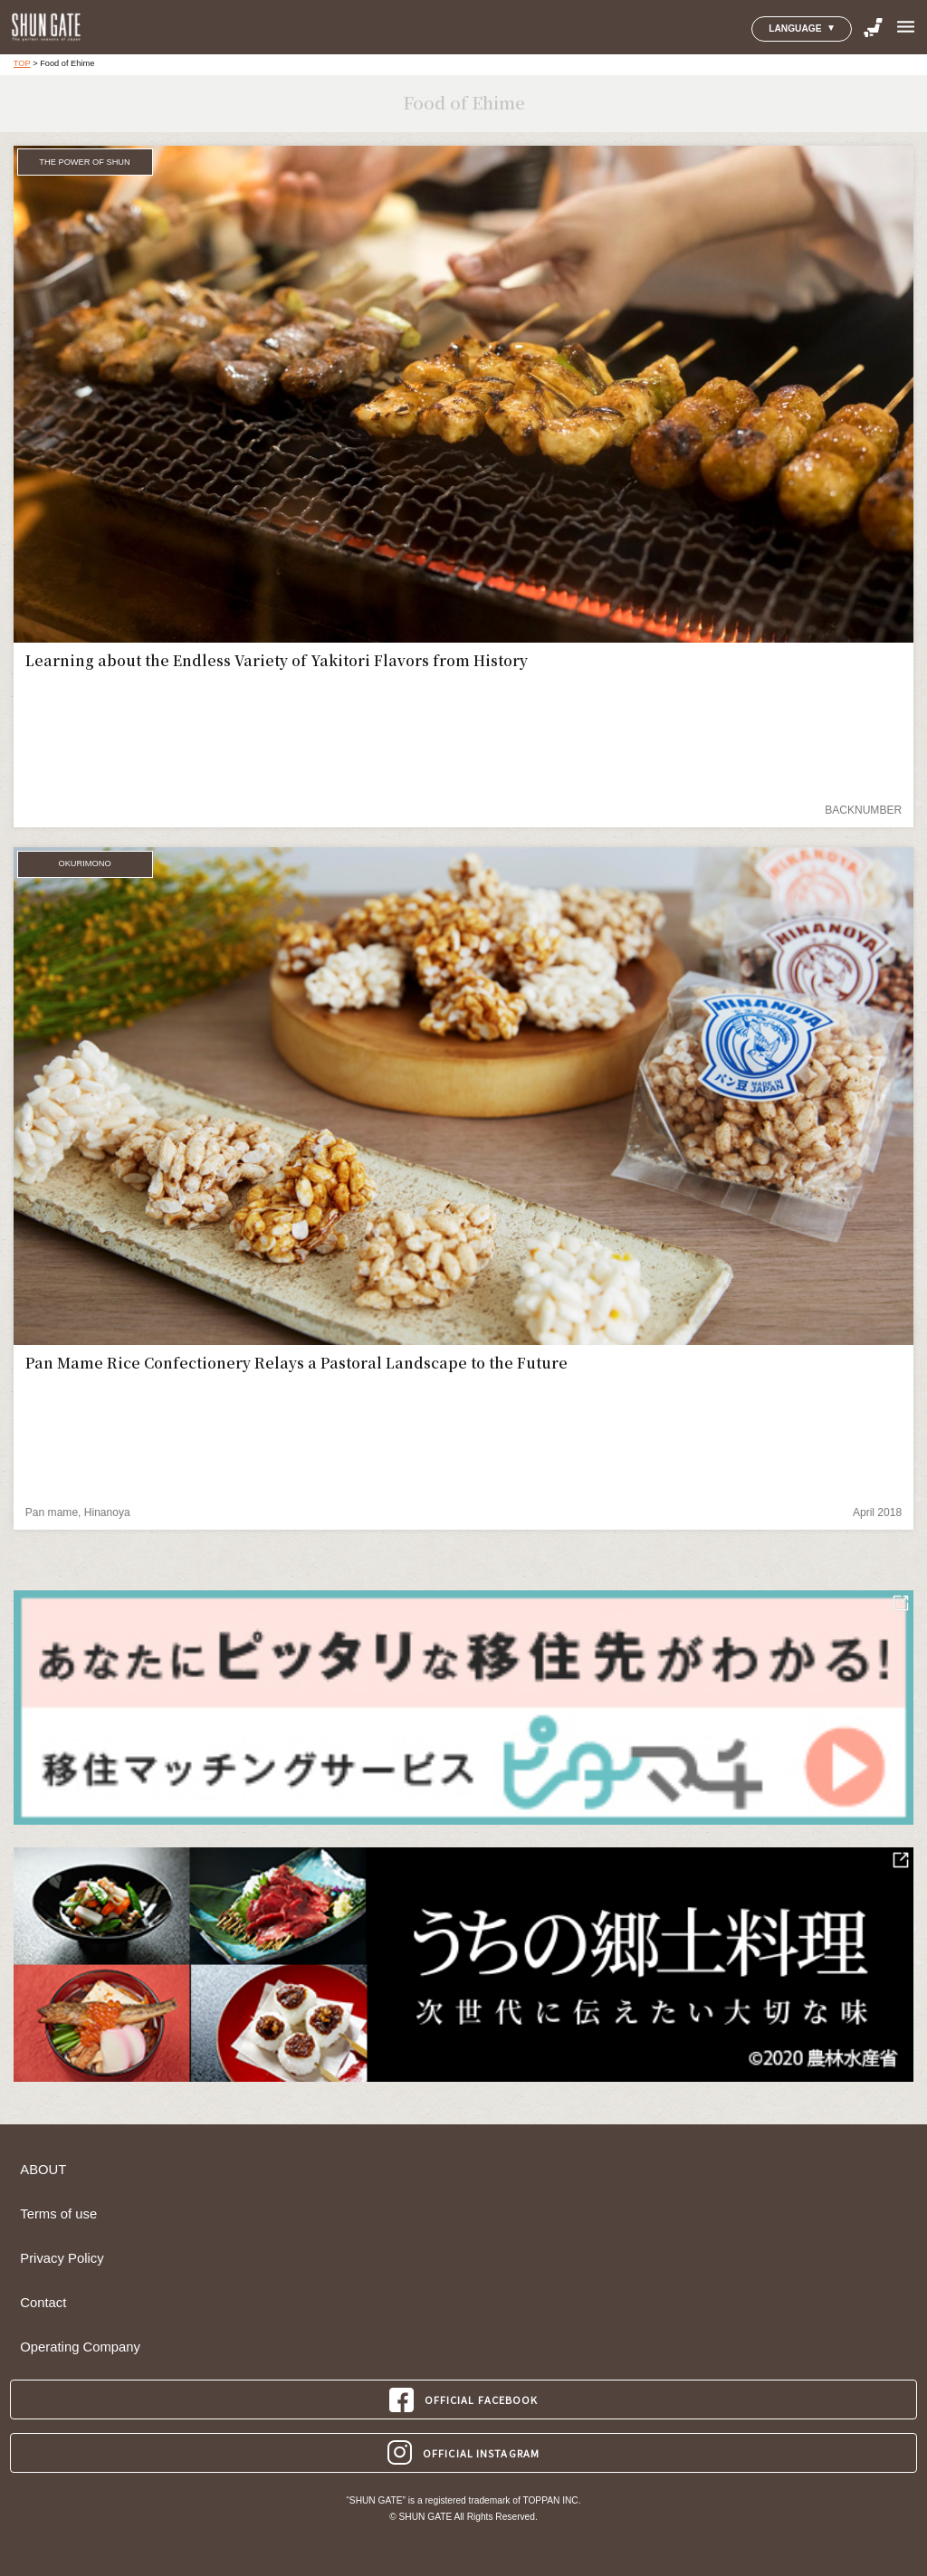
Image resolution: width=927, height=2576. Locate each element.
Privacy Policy (61, 2258)
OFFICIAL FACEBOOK (464, 2400)
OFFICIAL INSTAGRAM (463, 2452)
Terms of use (58, 2214)
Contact (43, 2302)
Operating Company (80, 2347)
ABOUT (43, 2169)
